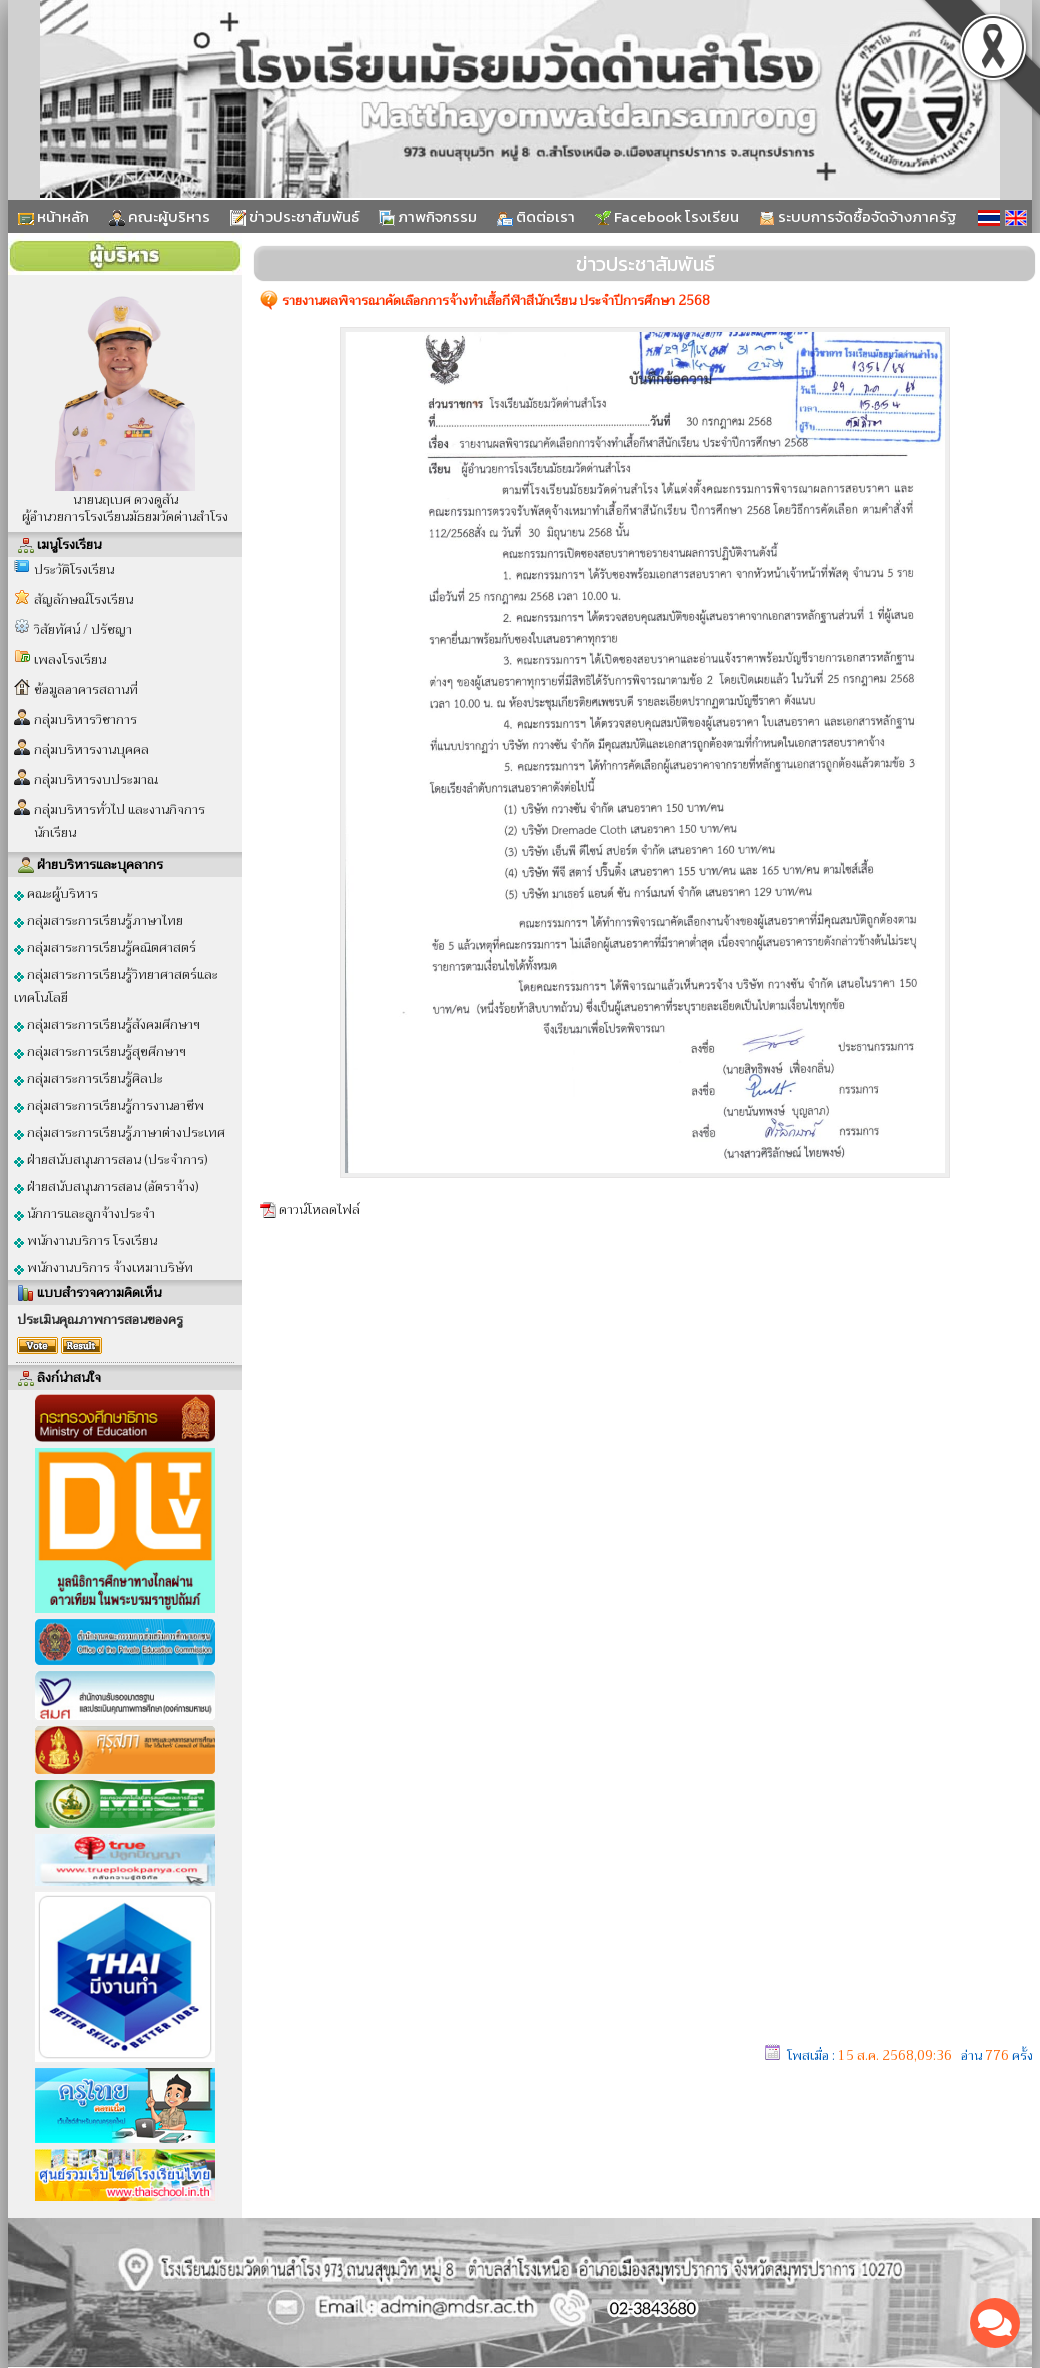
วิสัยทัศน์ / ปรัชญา (83, 629)
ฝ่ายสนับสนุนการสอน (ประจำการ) (111, 1159)
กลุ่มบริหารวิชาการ (85, 719)
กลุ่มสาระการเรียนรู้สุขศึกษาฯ (100, 1051)
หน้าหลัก (53, 216)
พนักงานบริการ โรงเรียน (85, 1240)
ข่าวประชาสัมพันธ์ (294, 216)
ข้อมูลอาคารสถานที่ (86, 689)
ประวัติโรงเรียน (74, 569)
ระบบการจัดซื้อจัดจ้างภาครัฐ (858, 216)
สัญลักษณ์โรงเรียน (83, 599)
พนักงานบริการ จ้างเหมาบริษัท (103, 1267)
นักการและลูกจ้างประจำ (84, 1213)
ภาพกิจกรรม (428, 216)
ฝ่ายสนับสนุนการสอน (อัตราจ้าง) (106, 1186)
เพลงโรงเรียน (70, 659)
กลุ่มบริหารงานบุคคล (91, 749)
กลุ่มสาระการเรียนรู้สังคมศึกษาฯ (107, 1024)
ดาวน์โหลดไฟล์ (319, 1209)
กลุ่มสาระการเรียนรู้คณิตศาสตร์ (105, 947)
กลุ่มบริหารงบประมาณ (96, 779)
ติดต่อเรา (536, 216)
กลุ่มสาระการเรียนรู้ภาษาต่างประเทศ (119, 1132)
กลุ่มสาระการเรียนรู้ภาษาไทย (98, 920)
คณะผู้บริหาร (159, 216)
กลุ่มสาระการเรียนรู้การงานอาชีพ (109, 1105)
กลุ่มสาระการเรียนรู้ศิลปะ (88, 1078)
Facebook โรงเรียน (667, 216)
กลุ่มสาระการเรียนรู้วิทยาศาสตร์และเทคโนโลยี (116, 986)
